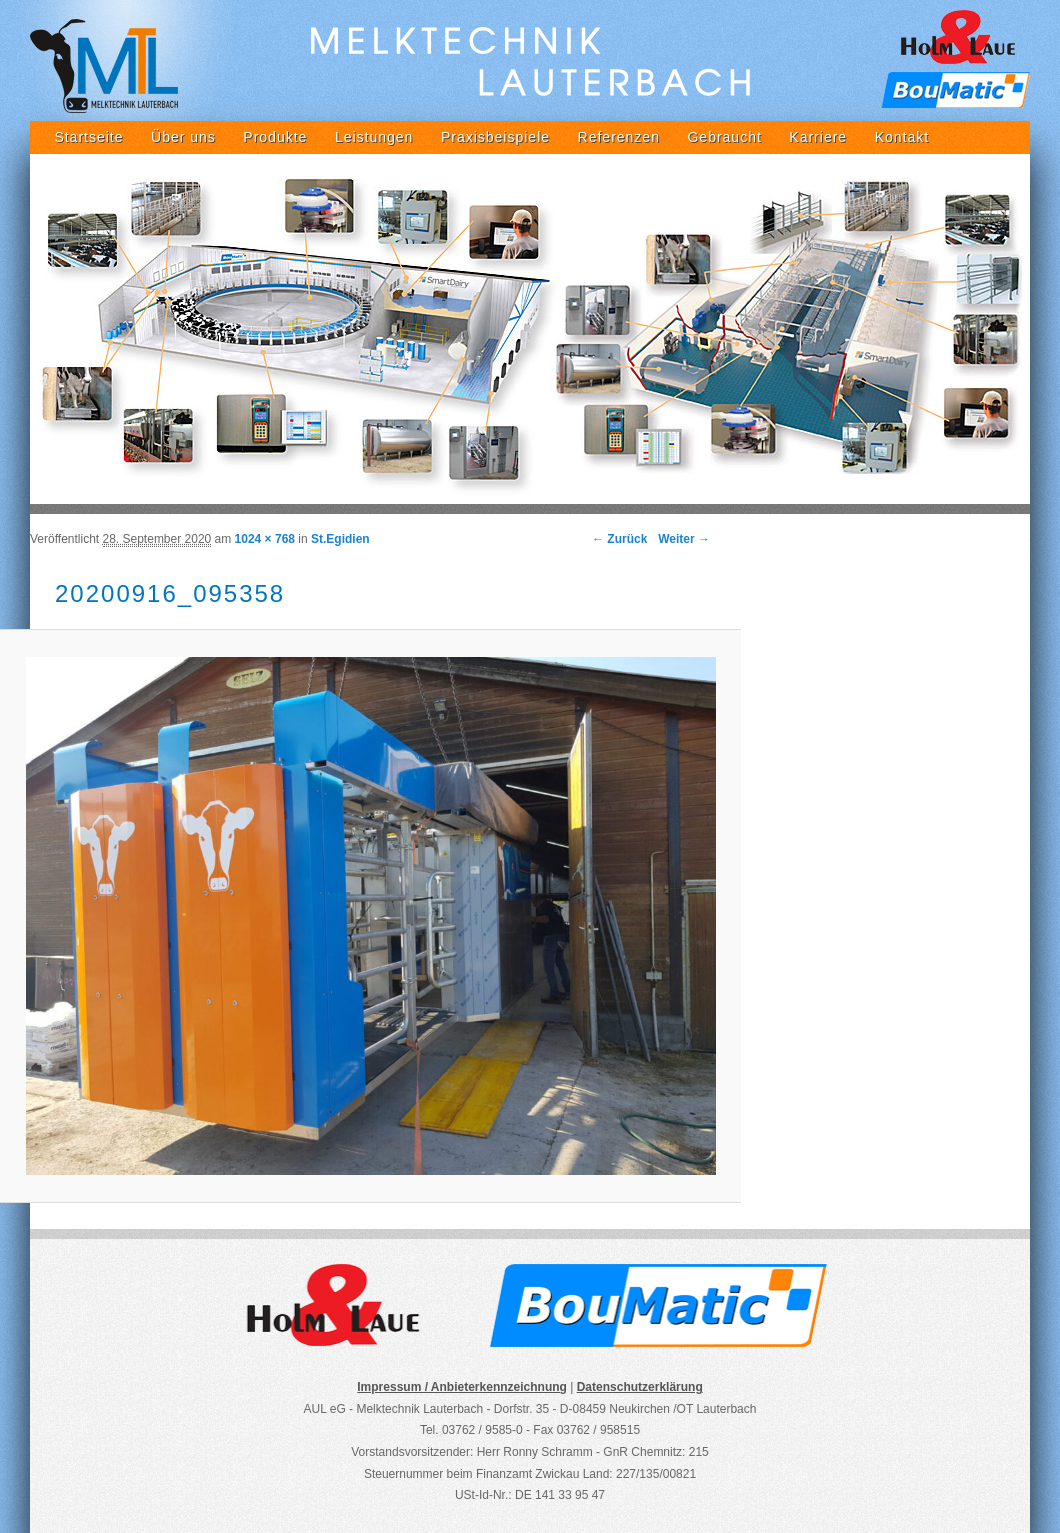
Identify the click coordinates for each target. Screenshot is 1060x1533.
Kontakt (902, 137)
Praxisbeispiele (495, 137)
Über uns (183, 137)
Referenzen (619, 137)
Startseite (88, 137)
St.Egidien (340, 539)
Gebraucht (724, 137)
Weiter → (684, 539)
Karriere (818, 137)
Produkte (275, 137)
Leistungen (374, 137)
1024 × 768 (265, 539)
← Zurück (619, 539)
